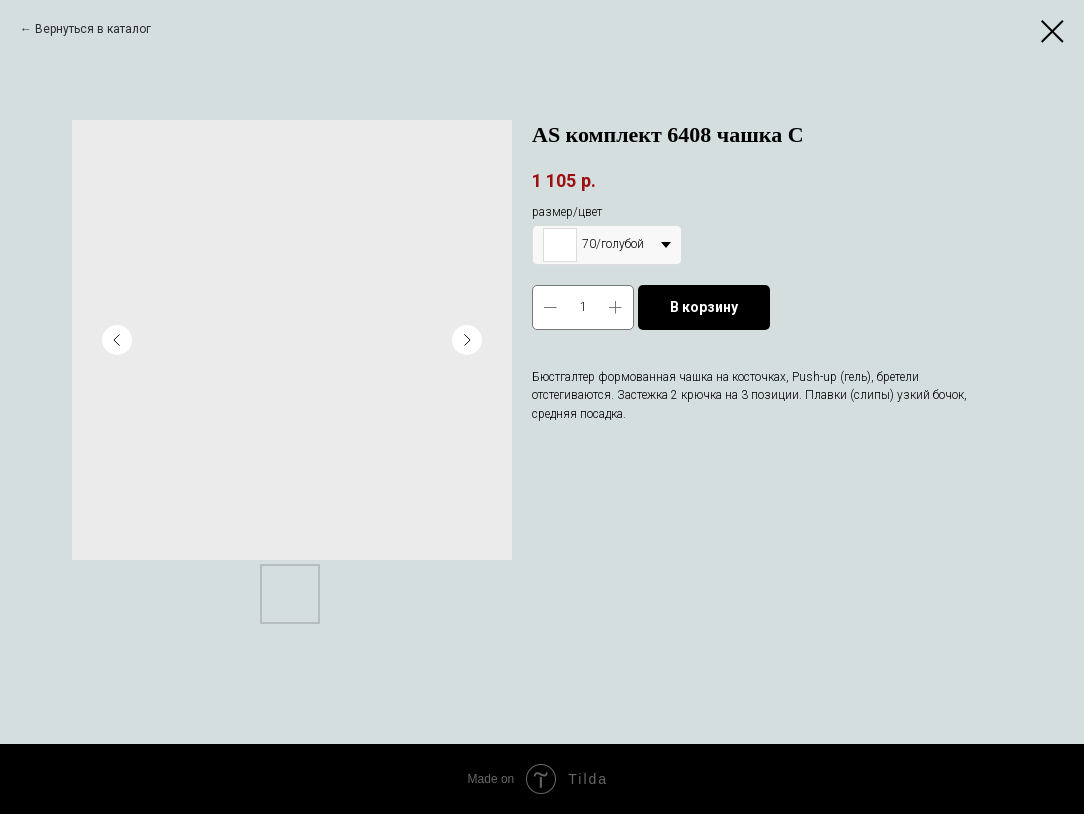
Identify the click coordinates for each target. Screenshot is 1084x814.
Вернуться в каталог (93, 29)
